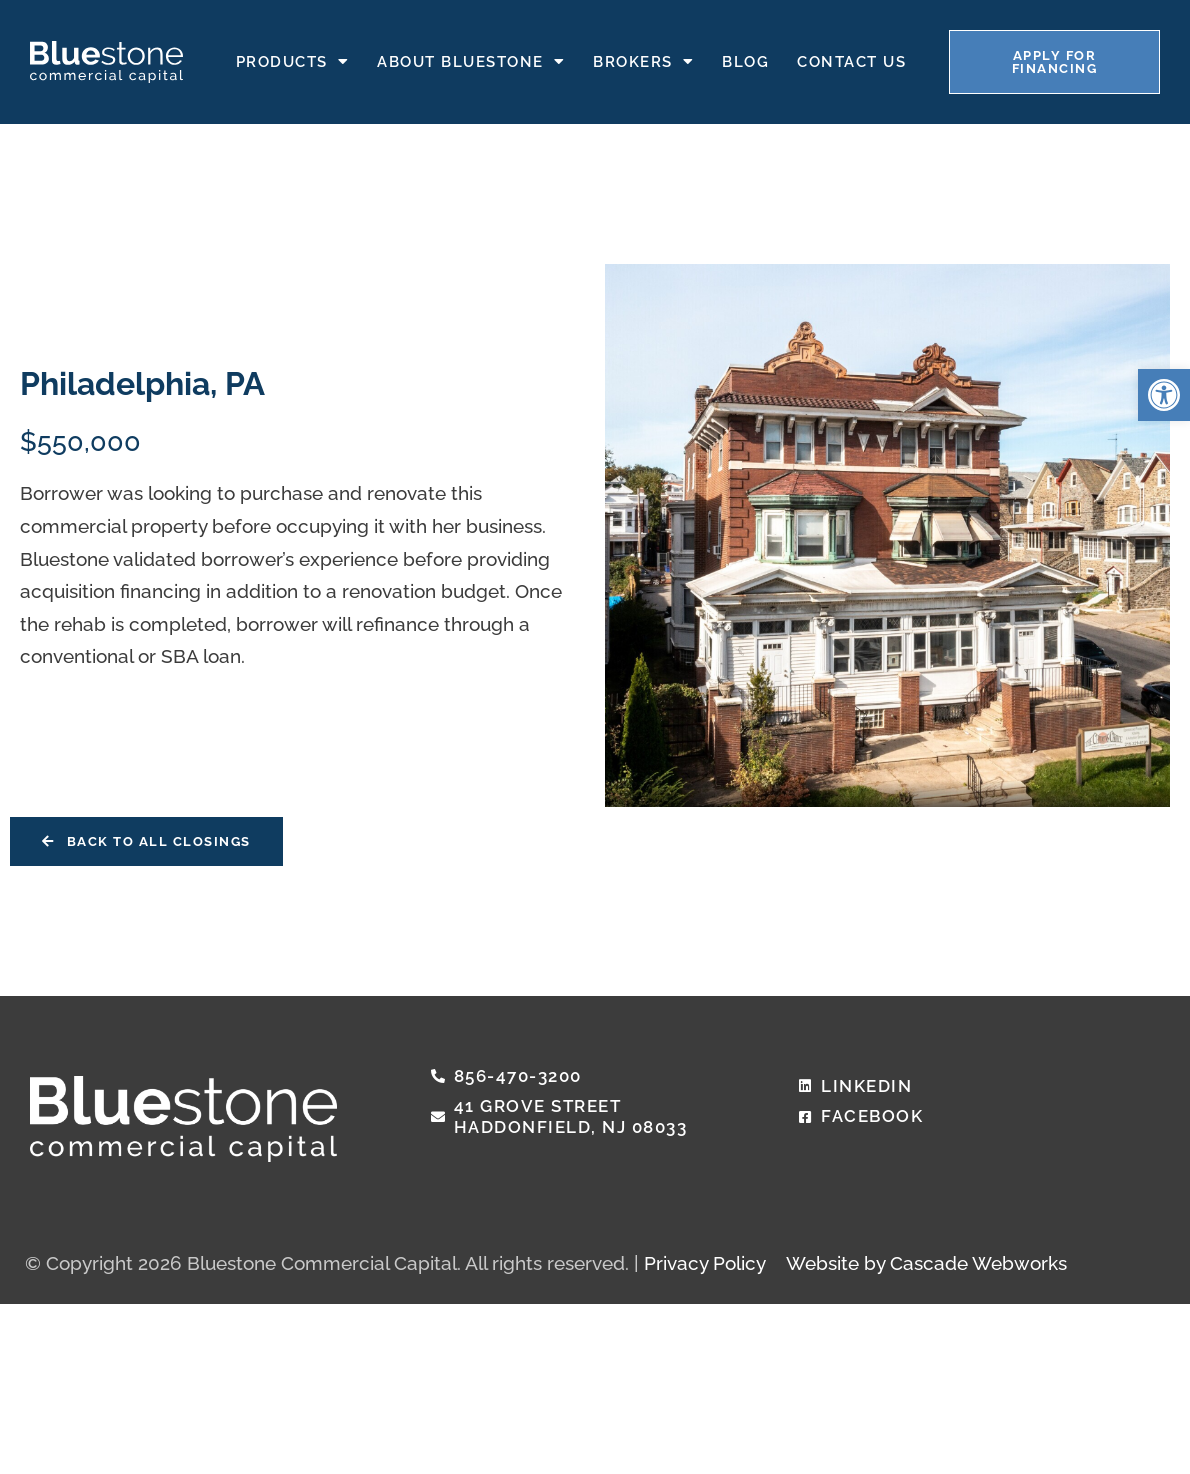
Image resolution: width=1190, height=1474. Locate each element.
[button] (1164, 395)
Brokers (643, 60)
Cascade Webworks (978, 1263)
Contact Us (851, 60)
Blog (745, 60)
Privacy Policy (705, 1263)
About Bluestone (471, 60)
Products (293, 60)
